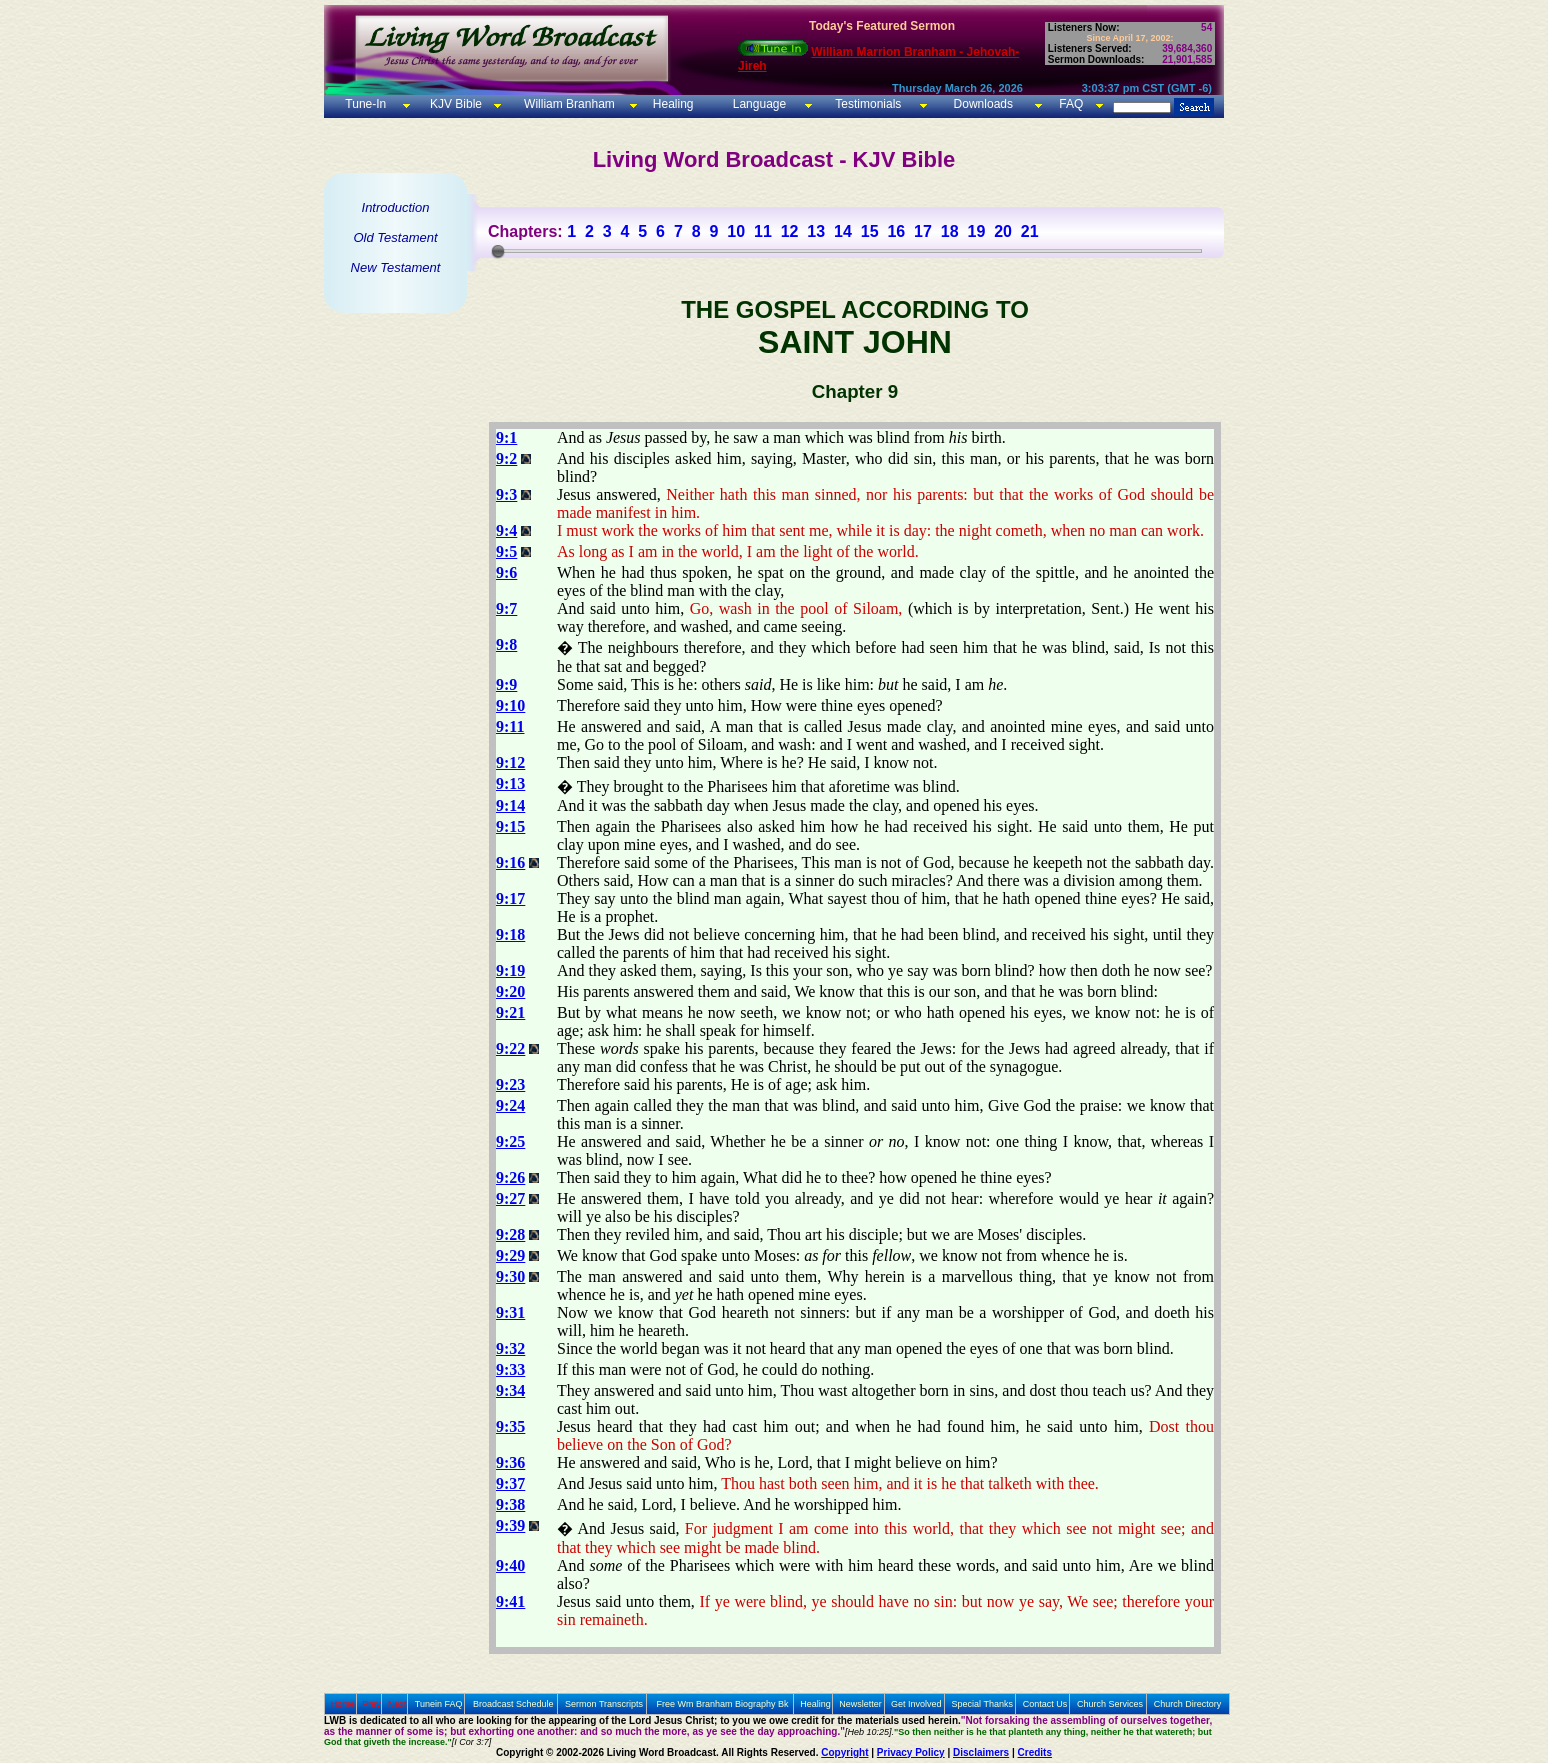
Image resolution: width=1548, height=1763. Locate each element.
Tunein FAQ (439, 1704)
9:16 (510, 862)
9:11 (510, 726)
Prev (371, 1704)
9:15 (510, 826)
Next (397, 1704)
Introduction (396, 207)
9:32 (510, 1348)
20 (1003, 231)
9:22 (510, 1048)
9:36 (510, 1462)
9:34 (510, 1390)
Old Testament (395, 237)
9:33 (510, 1369)
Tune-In (365, 104)
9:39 (510, 1525)
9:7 (506, 608)
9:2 (506, 458)
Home (343, 1704)
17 (923, 231)
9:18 (510, 934)
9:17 (510, 898)
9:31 (510, 1312)
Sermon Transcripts (604, 1704)
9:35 (510, 1426)
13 (816, 231)
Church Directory (1188, 1704)
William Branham (568, 104)
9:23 (510, 1084)
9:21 (510, 1012)
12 (790, 231)
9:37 (510, 1483)
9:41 (510, 1601)
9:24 (510, 1105)
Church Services (1110, 1704)
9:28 (510, 1234)
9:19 (510, 970)
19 (976, 231)
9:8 (506, 644)
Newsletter (860, 1704)
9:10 (510, 705)
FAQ (1071, 104)
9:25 (510, 1141)
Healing (671, 104)
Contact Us (1045, 1704)
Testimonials (868, 104)
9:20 (510, 991)
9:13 (510, 783)
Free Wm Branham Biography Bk (723, 1704)
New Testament (396, 267)
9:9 (506, 684)
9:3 (506, 494)
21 (1030, 231)
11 (763, 231)
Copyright (844, 1752)
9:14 (510, 805)
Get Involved (916, 1704)
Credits (1035, 1752)
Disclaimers (981, 1752)
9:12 (510, 762)
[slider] (498, 251)
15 (870, 231)
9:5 (506, 551)
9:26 (510, 1177)
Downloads (983, 104)
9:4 (506, 530)
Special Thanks (982, 1704)
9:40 (510, 1565)
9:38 (510, 1504)
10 (736, 231)
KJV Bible (454, 104)
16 (896, 231)
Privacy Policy (911, 1752)
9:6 (506, 572)
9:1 (506, 437)
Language (757, 104)
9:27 (510, 1198)
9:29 (510, 1255)
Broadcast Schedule (513, 1704)
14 (843, 231)
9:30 (510, 1276)
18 (950, 231)
